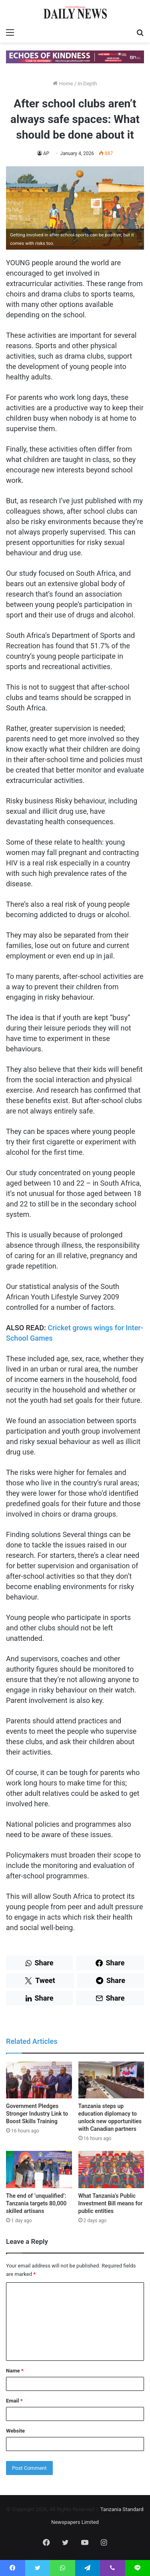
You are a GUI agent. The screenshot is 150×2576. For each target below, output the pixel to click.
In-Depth (87, 84)
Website (15, 2431)
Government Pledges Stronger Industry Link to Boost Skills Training (37, 2113)
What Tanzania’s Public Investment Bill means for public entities (110, 2203)
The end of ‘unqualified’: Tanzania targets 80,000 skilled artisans (36, 2203)
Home (63, 84)
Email (14, 2401)
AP (46, 153)
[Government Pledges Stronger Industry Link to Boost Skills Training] (39, 2080)
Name (15, 2371)
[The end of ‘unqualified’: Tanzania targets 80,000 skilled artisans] (39, 2169)
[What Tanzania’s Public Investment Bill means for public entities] (111, 2169)
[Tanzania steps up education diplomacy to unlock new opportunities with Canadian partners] (111, 2080)
